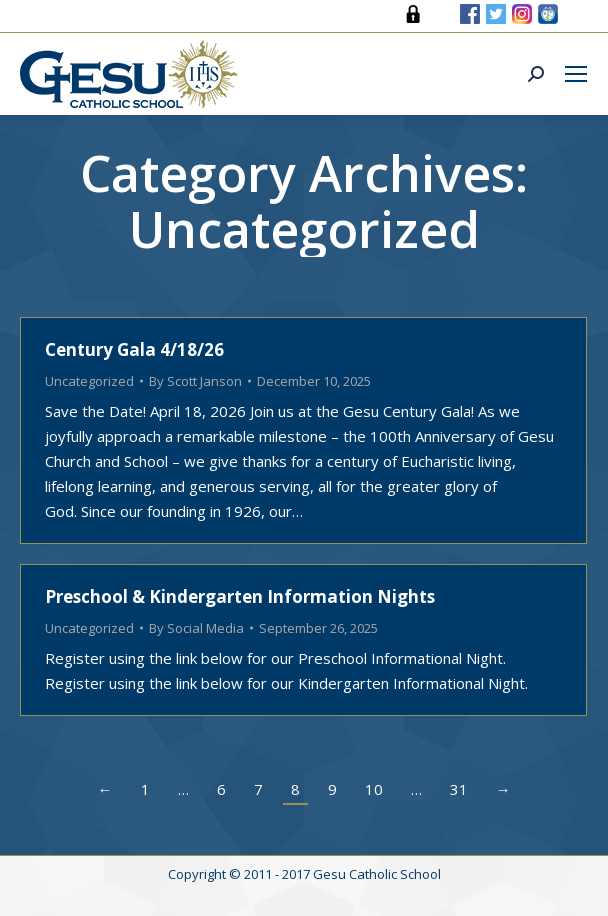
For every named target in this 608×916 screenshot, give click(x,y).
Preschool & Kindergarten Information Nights (240, 596)
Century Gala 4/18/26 (134, 349)
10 (374, 789)
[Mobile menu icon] (576, 74)
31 (459, 789)
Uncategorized (89, 381)
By (195, 381)
